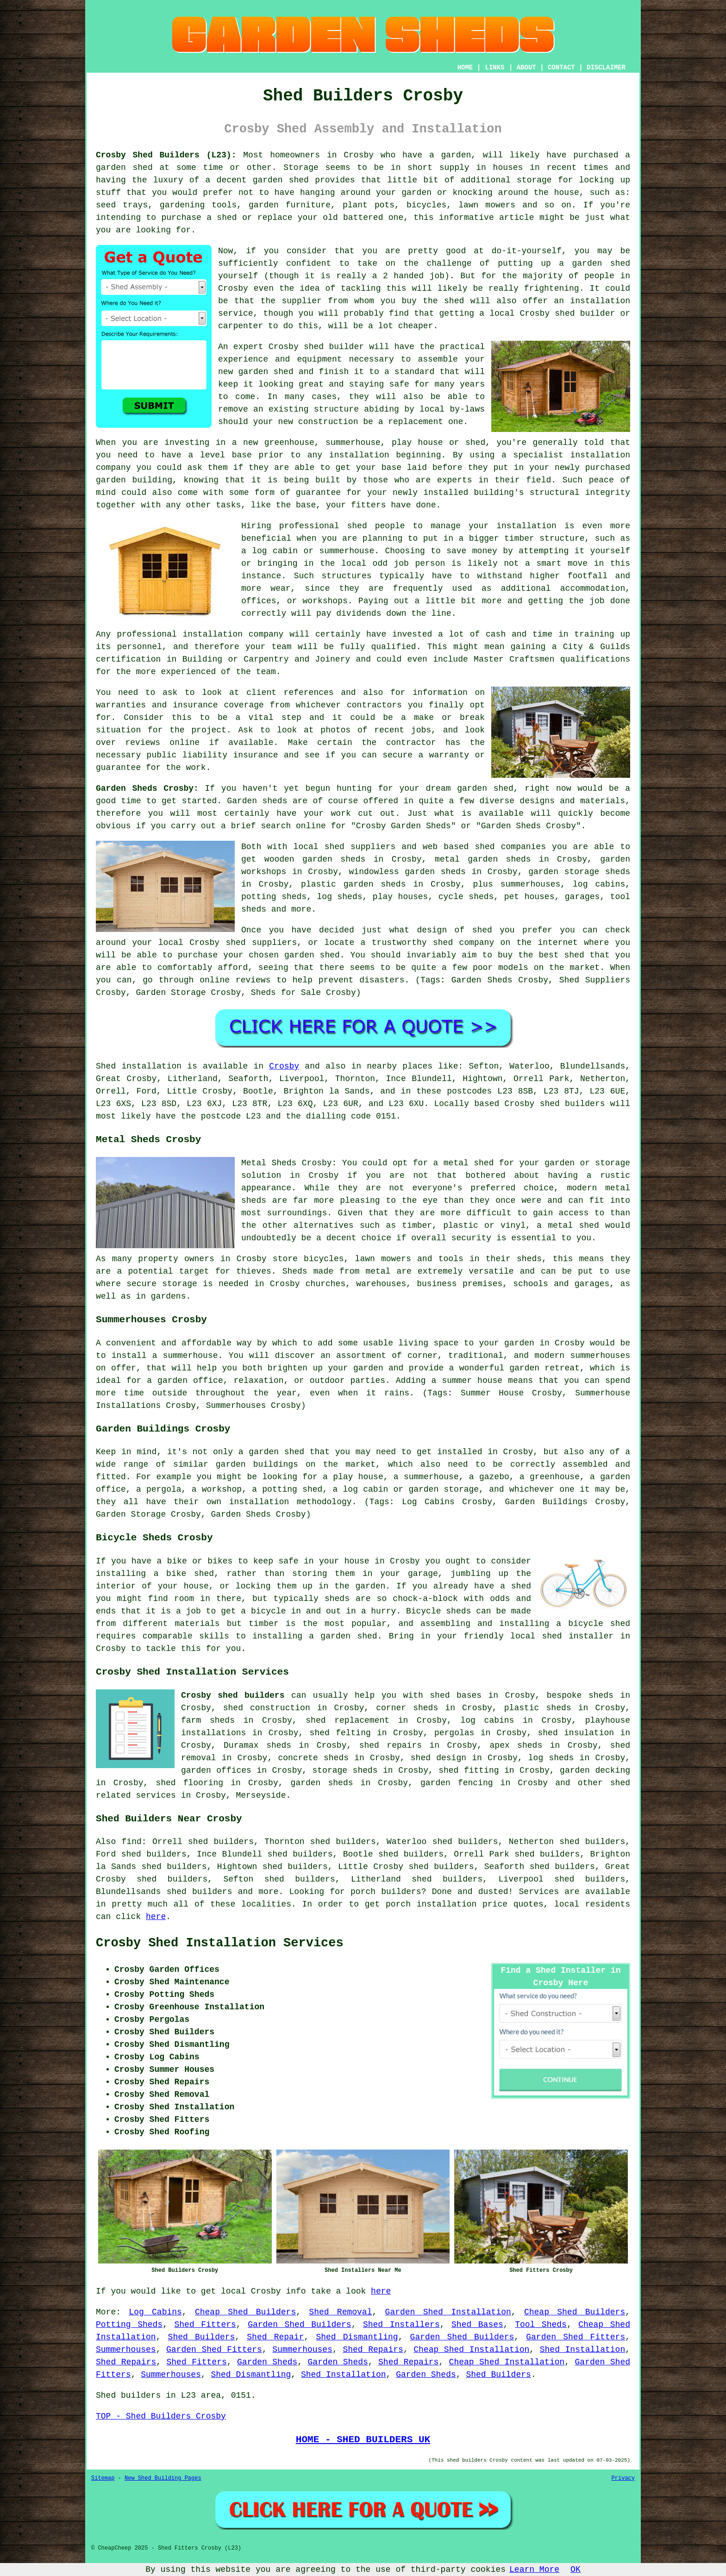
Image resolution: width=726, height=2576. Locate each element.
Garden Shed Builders (299, 2324)
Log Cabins (155, 2312)
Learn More (534, 2569)
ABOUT (526, 67)
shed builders (572, 1103)
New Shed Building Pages (163, 2478)
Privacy (623, 2478)
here (156, 1916)
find (132, 1841)
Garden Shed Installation (448, 2312)
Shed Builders (201, 2337)
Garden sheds (257, 801)
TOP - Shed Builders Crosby (161, 2416)
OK (575, 2569)
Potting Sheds (129, 2324)
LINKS (494, 67)
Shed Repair (275, 2337)
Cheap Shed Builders (245, 2312)
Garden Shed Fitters (575, 2337)
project (208, 730)
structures (346, 576)
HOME (465, 67)
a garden (450, 155)
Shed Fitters (205, 2324)
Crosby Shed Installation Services (220, 1943)
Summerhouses (126, 2349)
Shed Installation (582, 2349)
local (501, 313)
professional (147, 634)
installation (600, 455)
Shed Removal (340, 2312)
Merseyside (261, 1795)
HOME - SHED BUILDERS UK (363, 2439)
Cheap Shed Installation (471, 2349)
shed (314, 346)
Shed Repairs (373, 2349)
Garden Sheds (267, 2362)
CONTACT (561, 67)
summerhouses (600, 1355)
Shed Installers (401, 2324)
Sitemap (102, 2478)
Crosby (284, 1066)
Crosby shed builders (232, 1695)
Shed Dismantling (357, 2337)
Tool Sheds (541, 2324)
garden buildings (257, 1464)
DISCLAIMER (606, 67)
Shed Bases (477, 2324)
